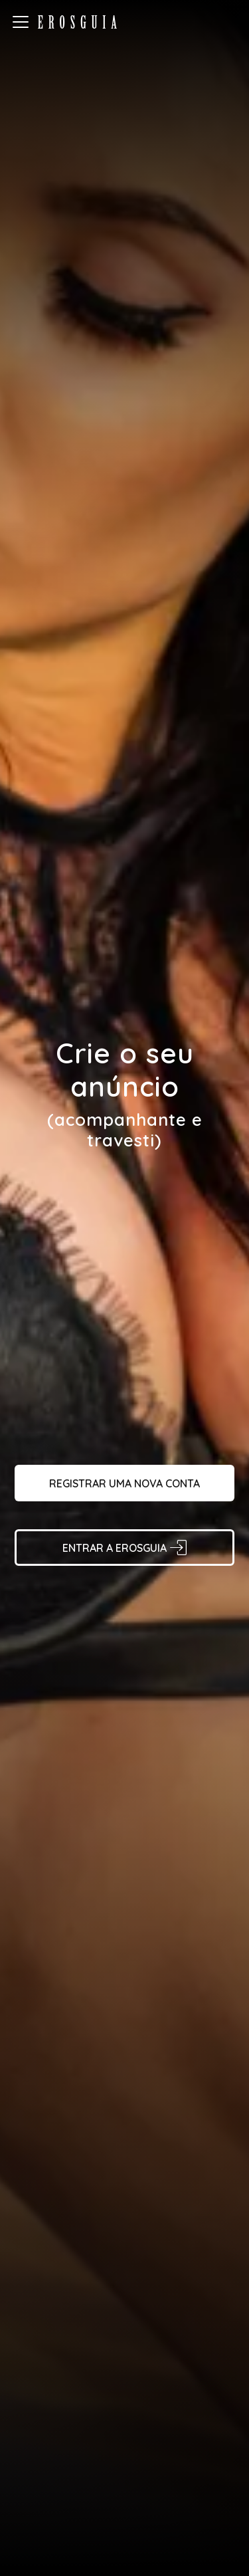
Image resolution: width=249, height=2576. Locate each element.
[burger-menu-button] (20, 22)
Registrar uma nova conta (124, 1483)
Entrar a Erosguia (124, 1548)
